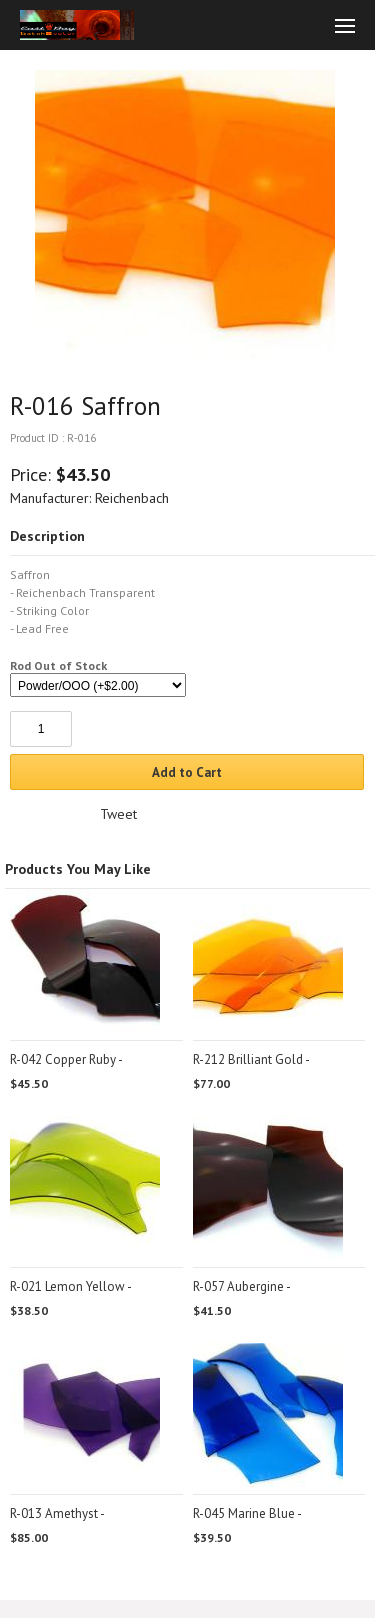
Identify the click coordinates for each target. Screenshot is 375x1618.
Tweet (118, 814)
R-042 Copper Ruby (63, 1059)
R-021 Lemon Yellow (67, 1286)
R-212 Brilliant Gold (248, 1059)
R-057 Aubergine (238, 1286)
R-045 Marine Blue (244, 1513)
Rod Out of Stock (58, 665)
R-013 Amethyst (54, 1513)
